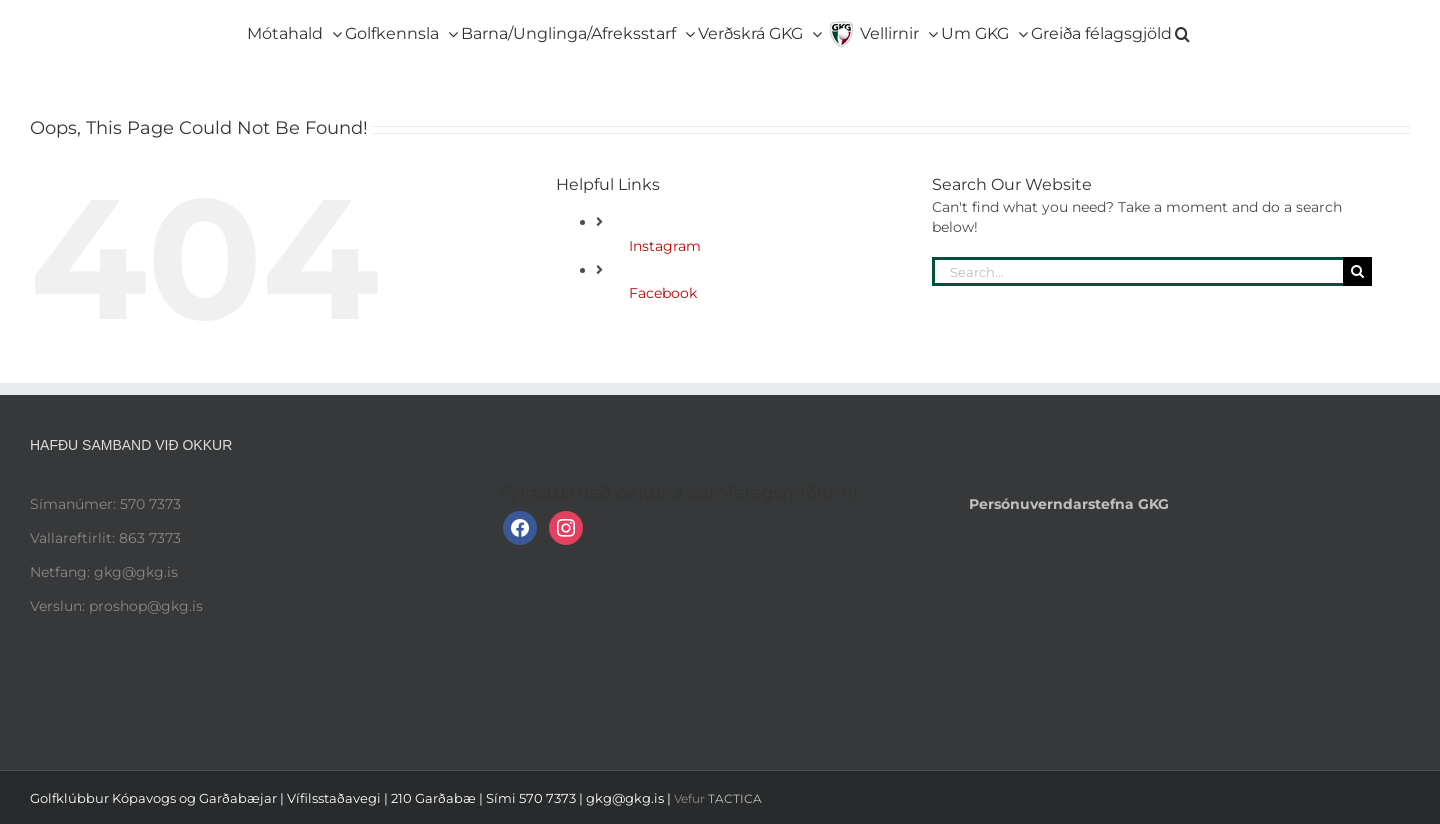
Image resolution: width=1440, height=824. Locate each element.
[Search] (1357, 271)
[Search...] (1137, 271)
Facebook (663, 293)
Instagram (665, 246)
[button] (1182, 30)
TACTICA (735, 798)
